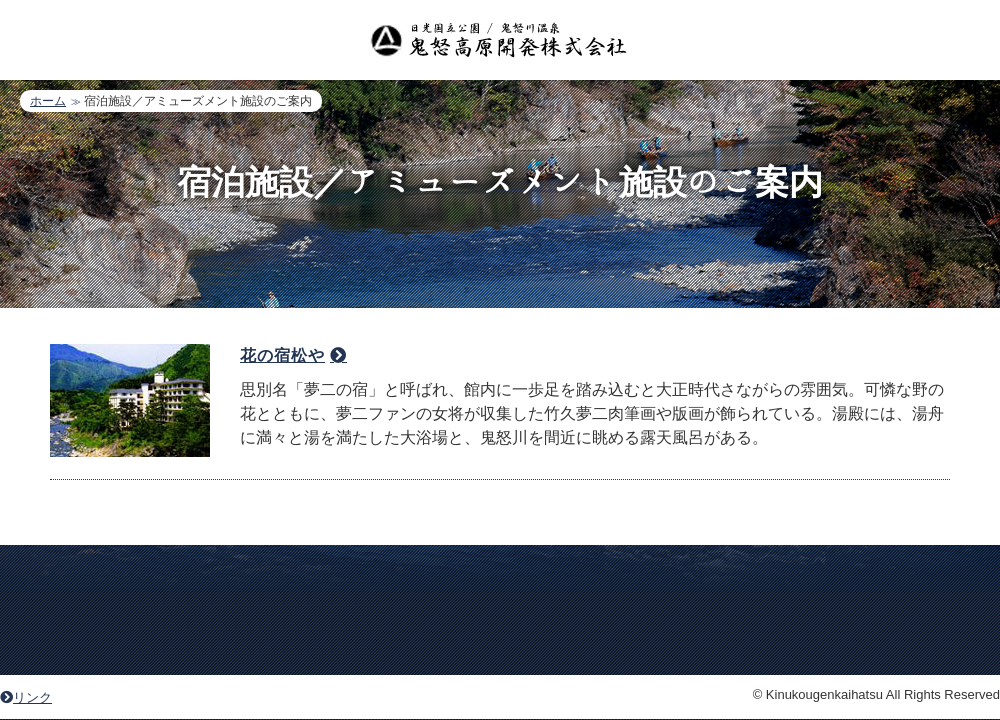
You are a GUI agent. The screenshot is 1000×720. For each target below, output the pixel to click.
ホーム (48, 101)
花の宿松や (282, 355)
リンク (26, 697)
